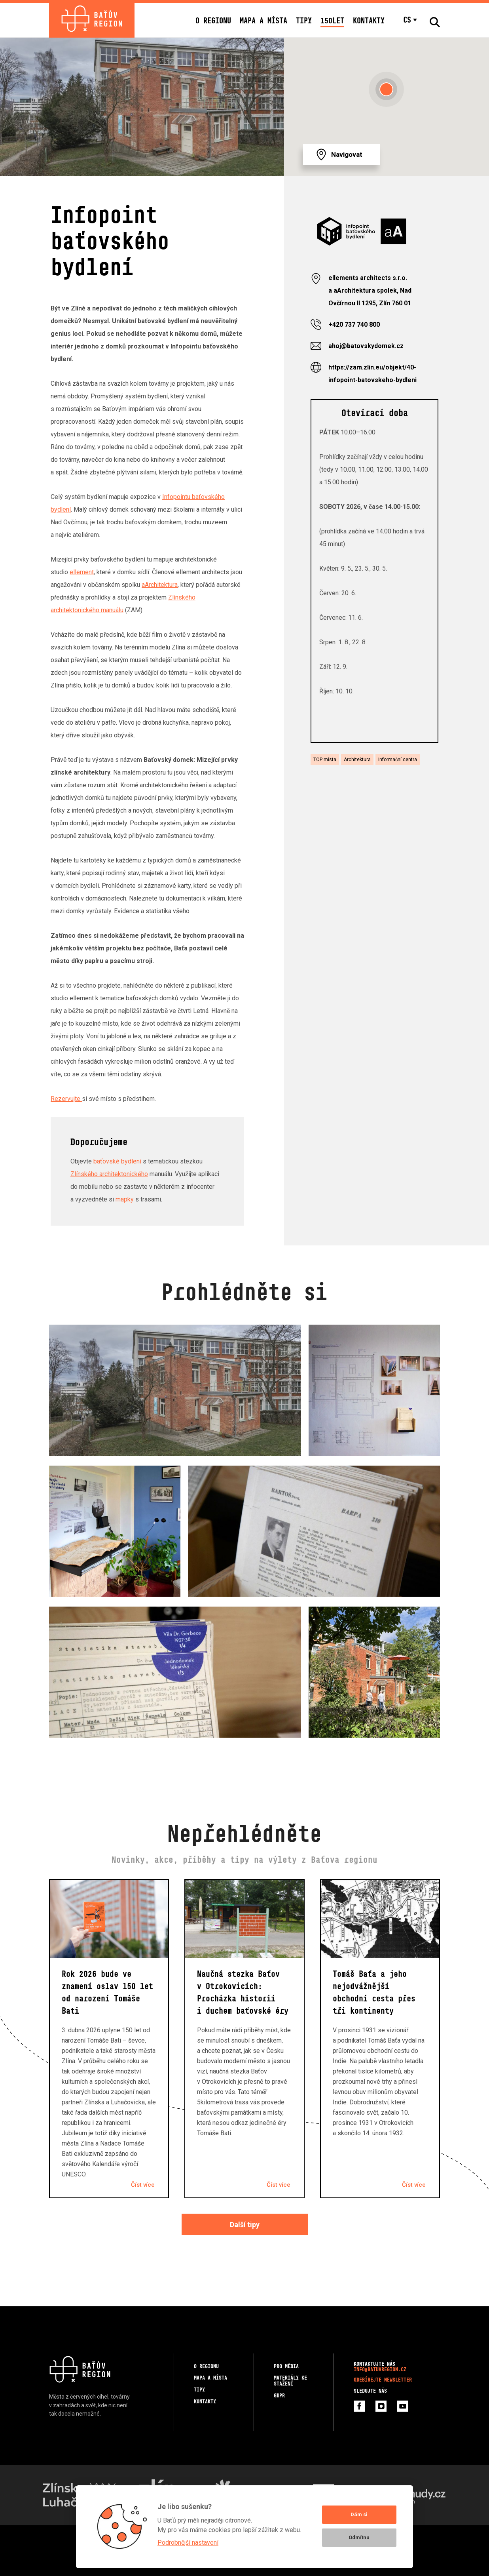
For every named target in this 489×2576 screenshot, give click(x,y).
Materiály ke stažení (290, 2381)
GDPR (279, 2396)
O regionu (213, 20)
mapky (125, 1199)
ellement (82, 572)
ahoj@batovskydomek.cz (366, 346)
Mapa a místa (263, 20)
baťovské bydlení (118, 1161)
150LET (332, 20)
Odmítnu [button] (359, 2537)
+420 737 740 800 (354, 324)
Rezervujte (66, 1098)
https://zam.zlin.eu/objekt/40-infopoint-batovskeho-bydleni (372, 374)
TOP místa (324, 759)
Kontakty (369, 20)
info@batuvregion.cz (380, 2369)
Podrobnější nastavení (187, 2542)
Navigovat (346, 154)
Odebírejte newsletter (383, 2379)
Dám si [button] (359, 2514)
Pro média (286, 2366)
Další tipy (245, 2224)
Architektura (357, 759)
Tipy (304, 20)
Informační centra (397, 759)
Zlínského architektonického (109, 1174)
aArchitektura (160, 584)
